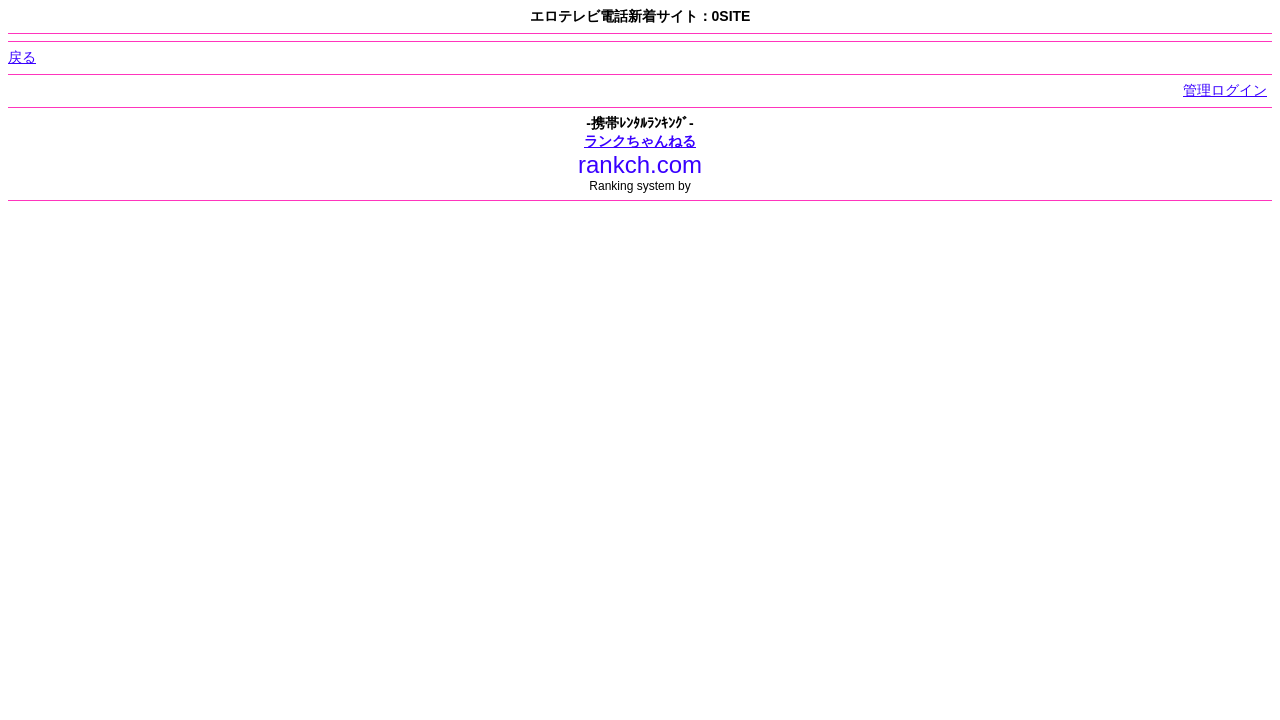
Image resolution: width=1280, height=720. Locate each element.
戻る (22, 57)
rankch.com (640, 164)
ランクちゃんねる (640, 141)
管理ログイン (1225, 90)
